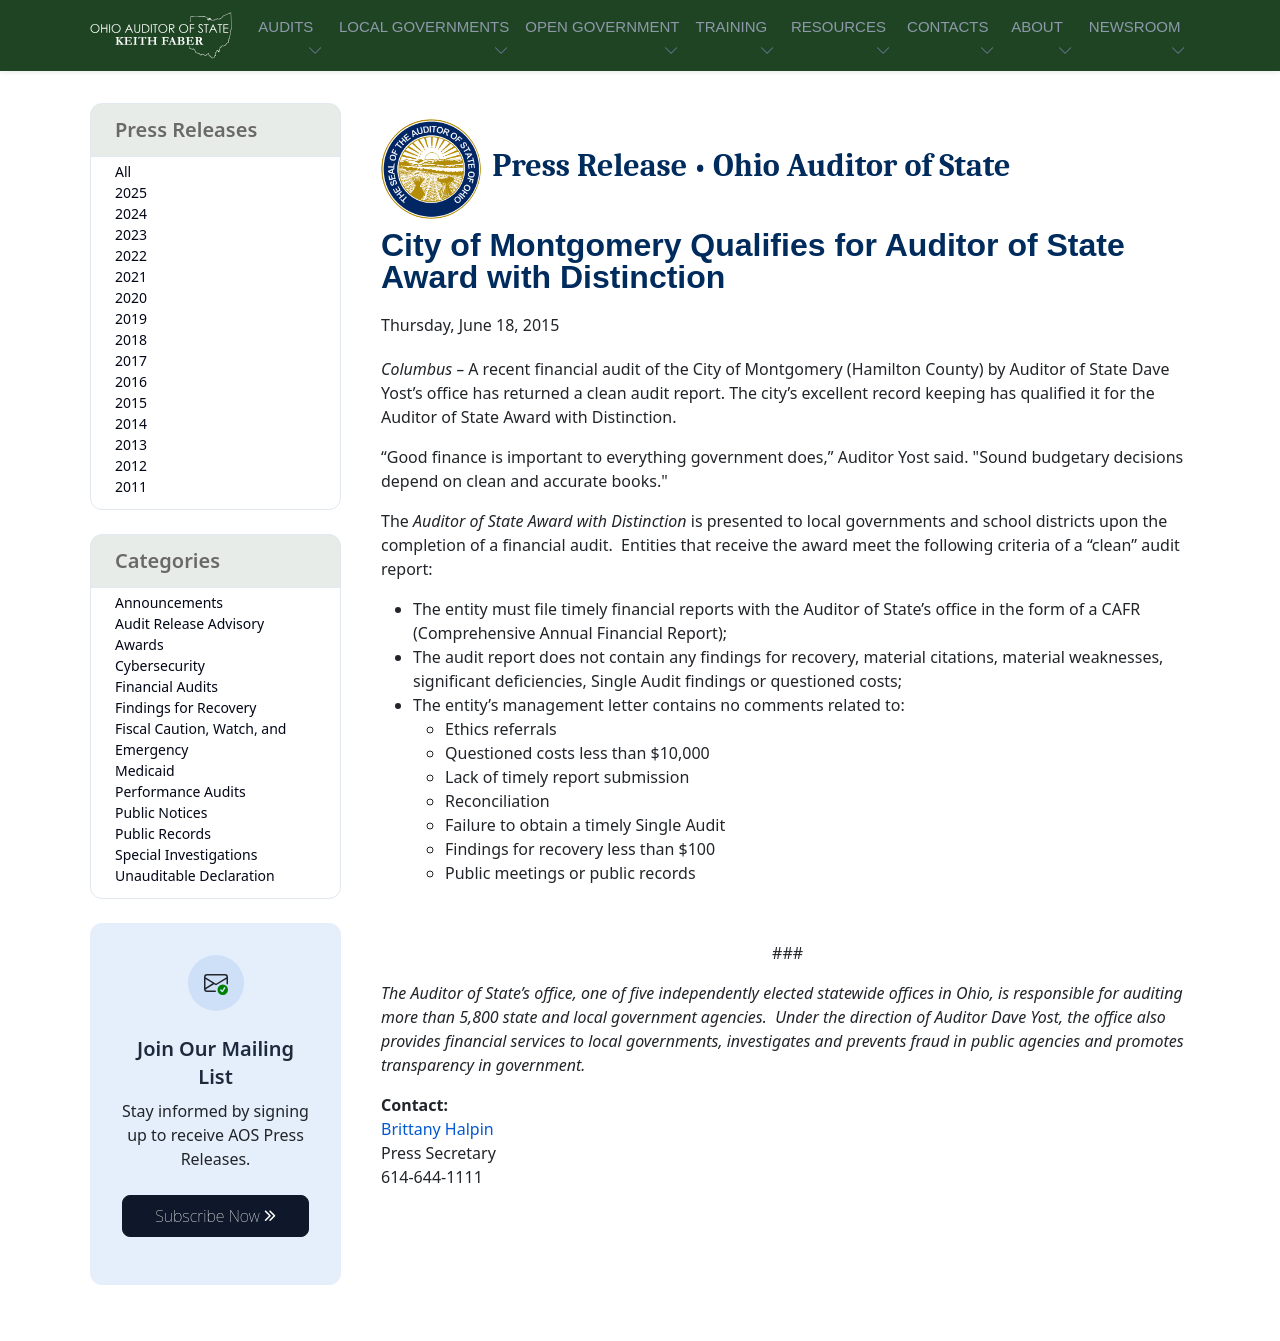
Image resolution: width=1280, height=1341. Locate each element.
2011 (131, 486)
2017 (131, 360)
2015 (131, 402)
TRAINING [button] (731, 26)
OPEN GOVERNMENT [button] (602, 26)
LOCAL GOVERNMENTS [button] (424, 26)
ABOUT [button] (1037, 26)
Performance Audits (180, 791)
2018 (131, 339)
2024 (131, 213)
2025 (131, 192)
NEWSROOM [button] (1135, 26)
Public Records (163, 833)
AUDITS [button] (285, 26)
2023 (131, 234)
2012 (131, 465)
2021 (131, 276)
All (123, 171)
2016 (131, 381)
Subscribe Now (215, 1216)
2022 (131, 255)
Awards (139, 644)
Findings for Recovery (186, 707)
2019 (131, 318)
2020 (131, 297)
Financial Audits (166, 686)
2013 (131, 444)
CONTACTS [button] (947, 26)
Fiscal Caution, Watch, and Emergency (200, 739)
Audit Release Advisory (189, 623)
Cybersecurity (160, 665)
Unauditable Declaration (195, 875)
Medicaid (145, 770)
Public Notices (161, 812)
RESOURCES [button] (838, 26)
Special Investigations (186, 854)
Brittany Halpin (437, 1129)
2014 (131, 423)
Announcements (169, 602)
